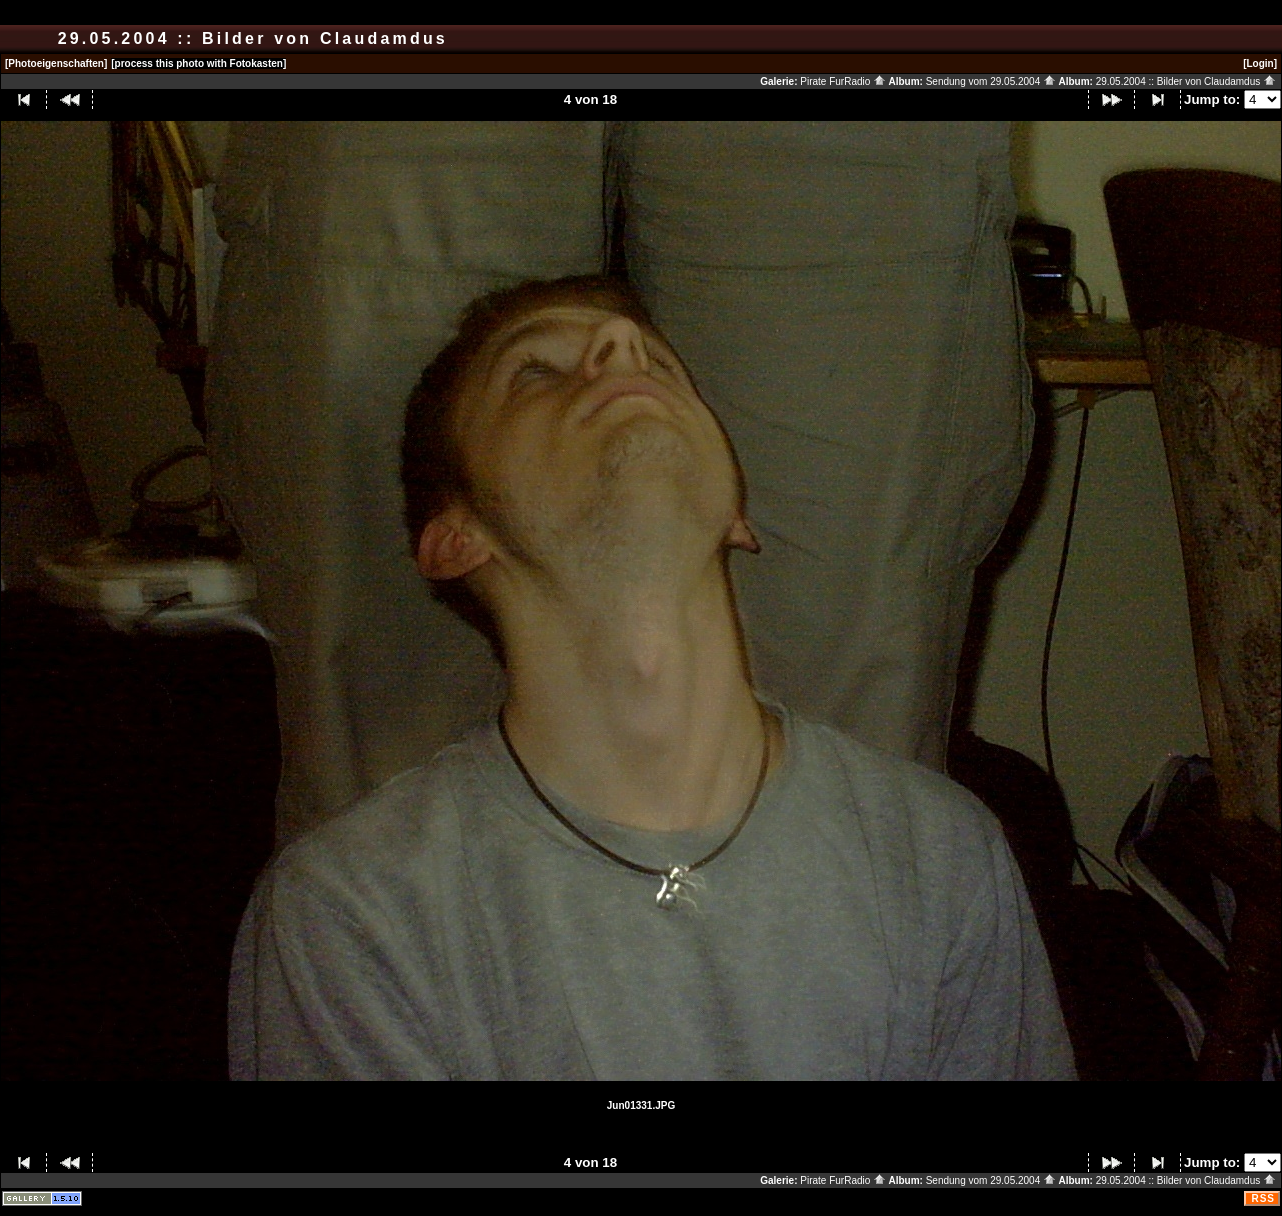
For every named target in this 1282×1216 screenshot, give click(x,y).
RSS (1263, 1198)
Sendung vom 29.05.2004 (991, 81)
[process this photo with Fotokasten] (198, 63)
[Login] (1260, 63)
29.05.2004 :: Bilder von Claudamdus (1186, 81)
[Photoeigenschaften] (56, 63)
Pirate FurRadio (843, 81)
